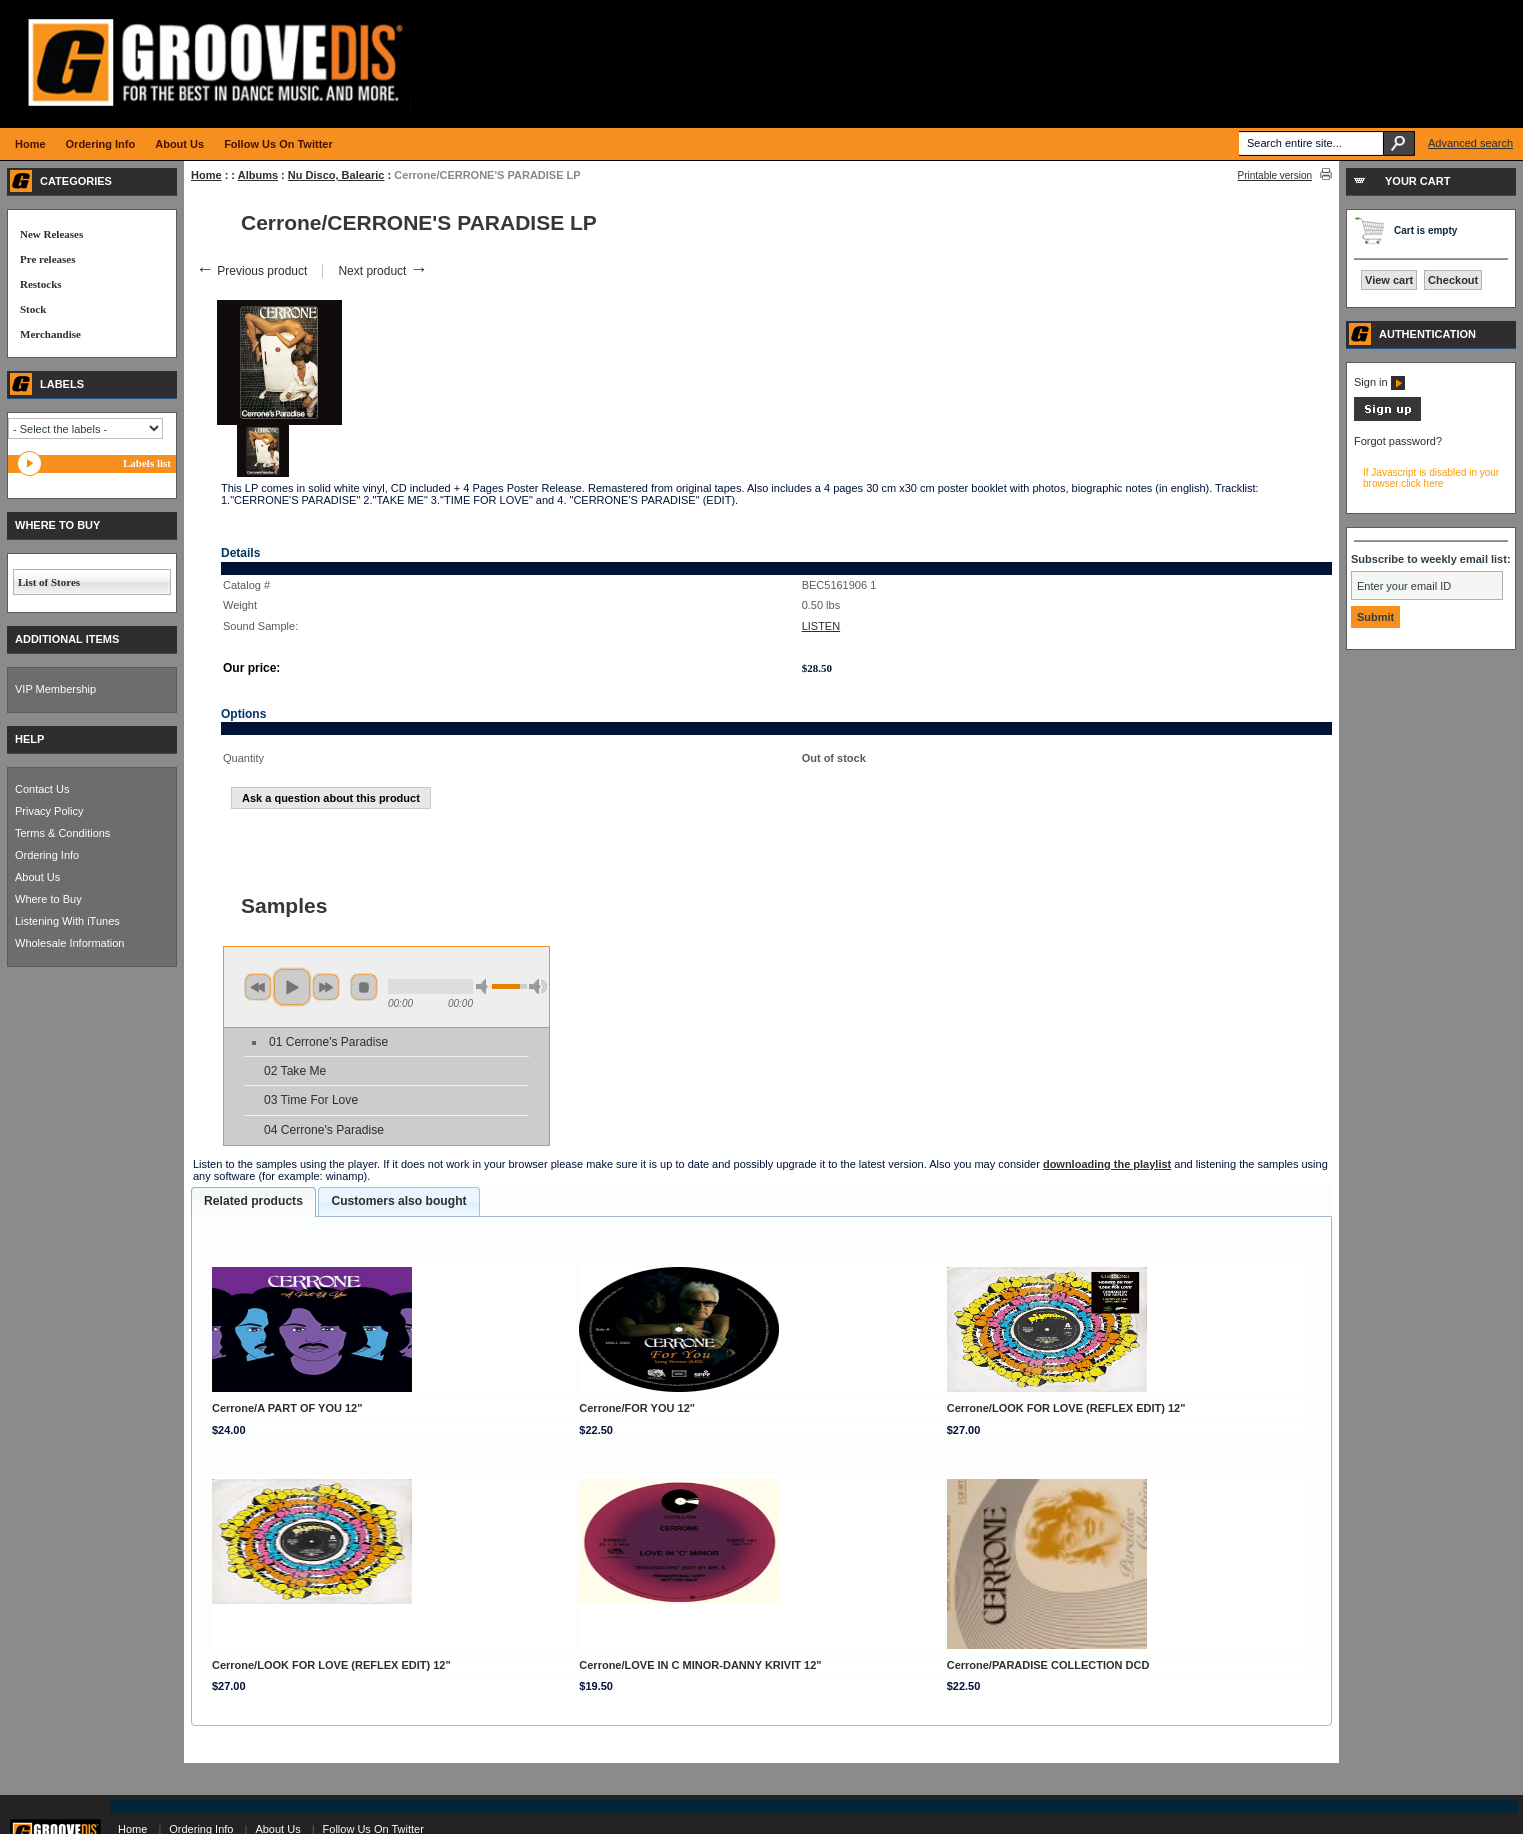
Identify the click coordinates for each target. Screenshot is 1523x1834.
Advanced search (1470, 143)
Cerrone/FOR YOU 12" (637, 1408)
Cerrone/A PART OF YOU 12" (287, 1408)
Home (206, 175)
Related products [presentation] (253, 1201)
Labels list (147, 463)
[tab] (253, 1202)
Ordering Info (47, 855)
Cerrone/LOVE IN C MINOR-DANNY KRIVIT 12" (700, 1665)
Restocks (41, 284)
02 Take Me (295, 1071)
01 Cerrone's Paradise (328, 1042)
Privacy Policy (49, 811)
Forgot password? (1398, 441)
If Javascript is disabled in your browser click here (1431, 478)
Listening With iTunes (67, 921)
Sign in (1379, 382)
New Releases (51, 234)
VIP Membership (55, 689)
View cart (1389, 280)
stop (364, 987)
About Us (37, 877)
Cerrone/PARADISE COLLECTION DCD (1048, 1665)
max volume (538, 986)
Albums (258, 175)
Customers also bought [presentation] (398, 1201)
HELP (29, 739)
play (292, 987)
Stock (33, 309)
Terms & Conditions (62, 833)
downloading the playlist (1107, 1164)
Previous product (251, 271)
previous (258, 987)
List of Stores (49, 582)
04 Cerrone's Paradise (324, 1130)
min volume (485, 986)
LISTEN (821, 626)
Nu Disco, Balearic (336, 175)
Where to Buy (48, 899)
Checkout (1453, 280)
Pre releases (47, 259)
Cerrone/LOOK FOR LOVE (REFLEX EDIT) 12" (1066, 1408)
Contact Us (42, 789)
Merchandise (50, 334)
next (326, 987)
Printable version (1275, 175)
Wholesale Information (69, 943)
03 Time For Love (311, 1100)
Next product (382, 271)
